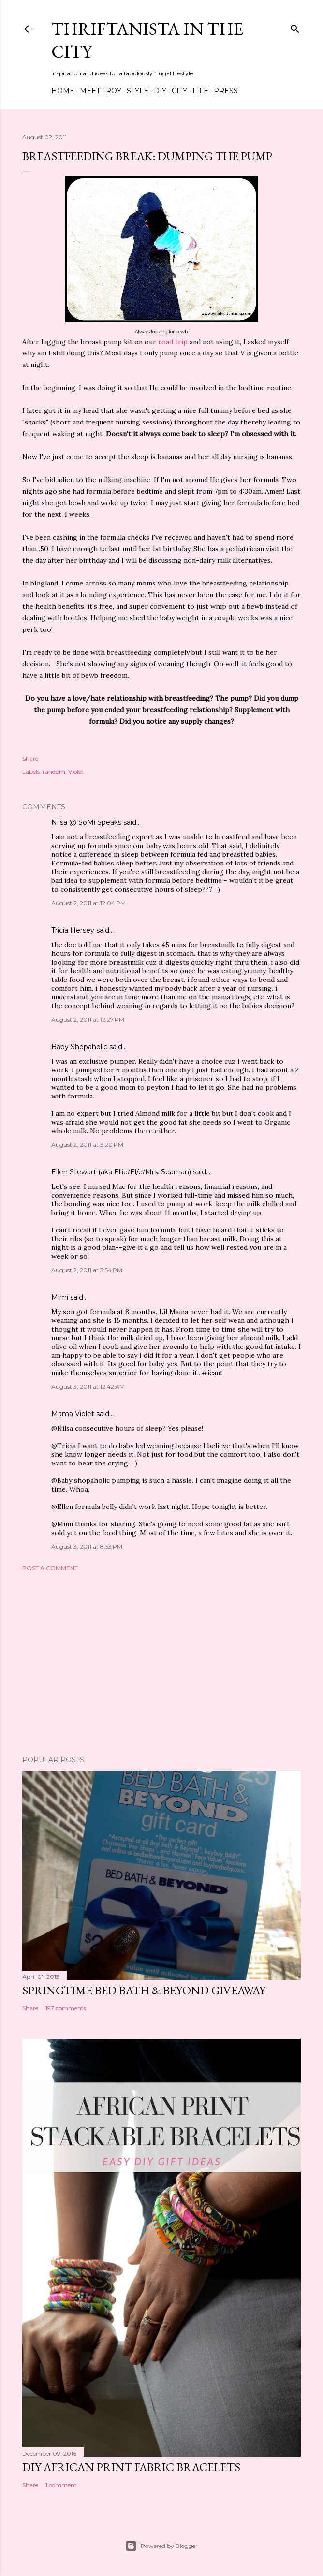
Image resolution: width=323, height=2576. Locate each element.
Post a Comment (50, 1568)
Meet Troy (100, 91)
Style (137, 91)
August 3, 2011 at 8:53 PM (86, 1546)
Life (200, 91)
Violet (76, 771)
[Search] (295, 26)
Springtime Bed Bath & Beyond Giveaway (143, 1990)
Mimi (59, 1297)
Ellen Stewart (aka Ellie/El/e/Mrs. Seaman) (121, 1172)
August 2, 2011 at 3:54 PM (86, 1269)
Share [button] (30, 758)
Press (226, 91)
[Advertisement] (161, 1663)
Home (62, 91)
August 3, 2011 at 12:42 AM (88, 1386)
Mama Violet (72, 1413)
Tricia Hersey (72, 930)
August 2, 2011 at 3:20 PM (87, 1144)
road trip (173, 341)
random (54, 771)
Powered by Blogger (161, 2546)
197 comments (65, 2008)
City (179, 91)
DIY (160, 91)
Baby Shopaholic (79, 1046)
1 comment (61, 2484)
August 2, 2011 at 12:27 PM (87, 1019)
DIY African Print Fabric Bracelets (131, 2466)
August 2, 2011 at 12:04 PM (88, 903)
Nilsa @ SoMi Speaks (86, 822)
